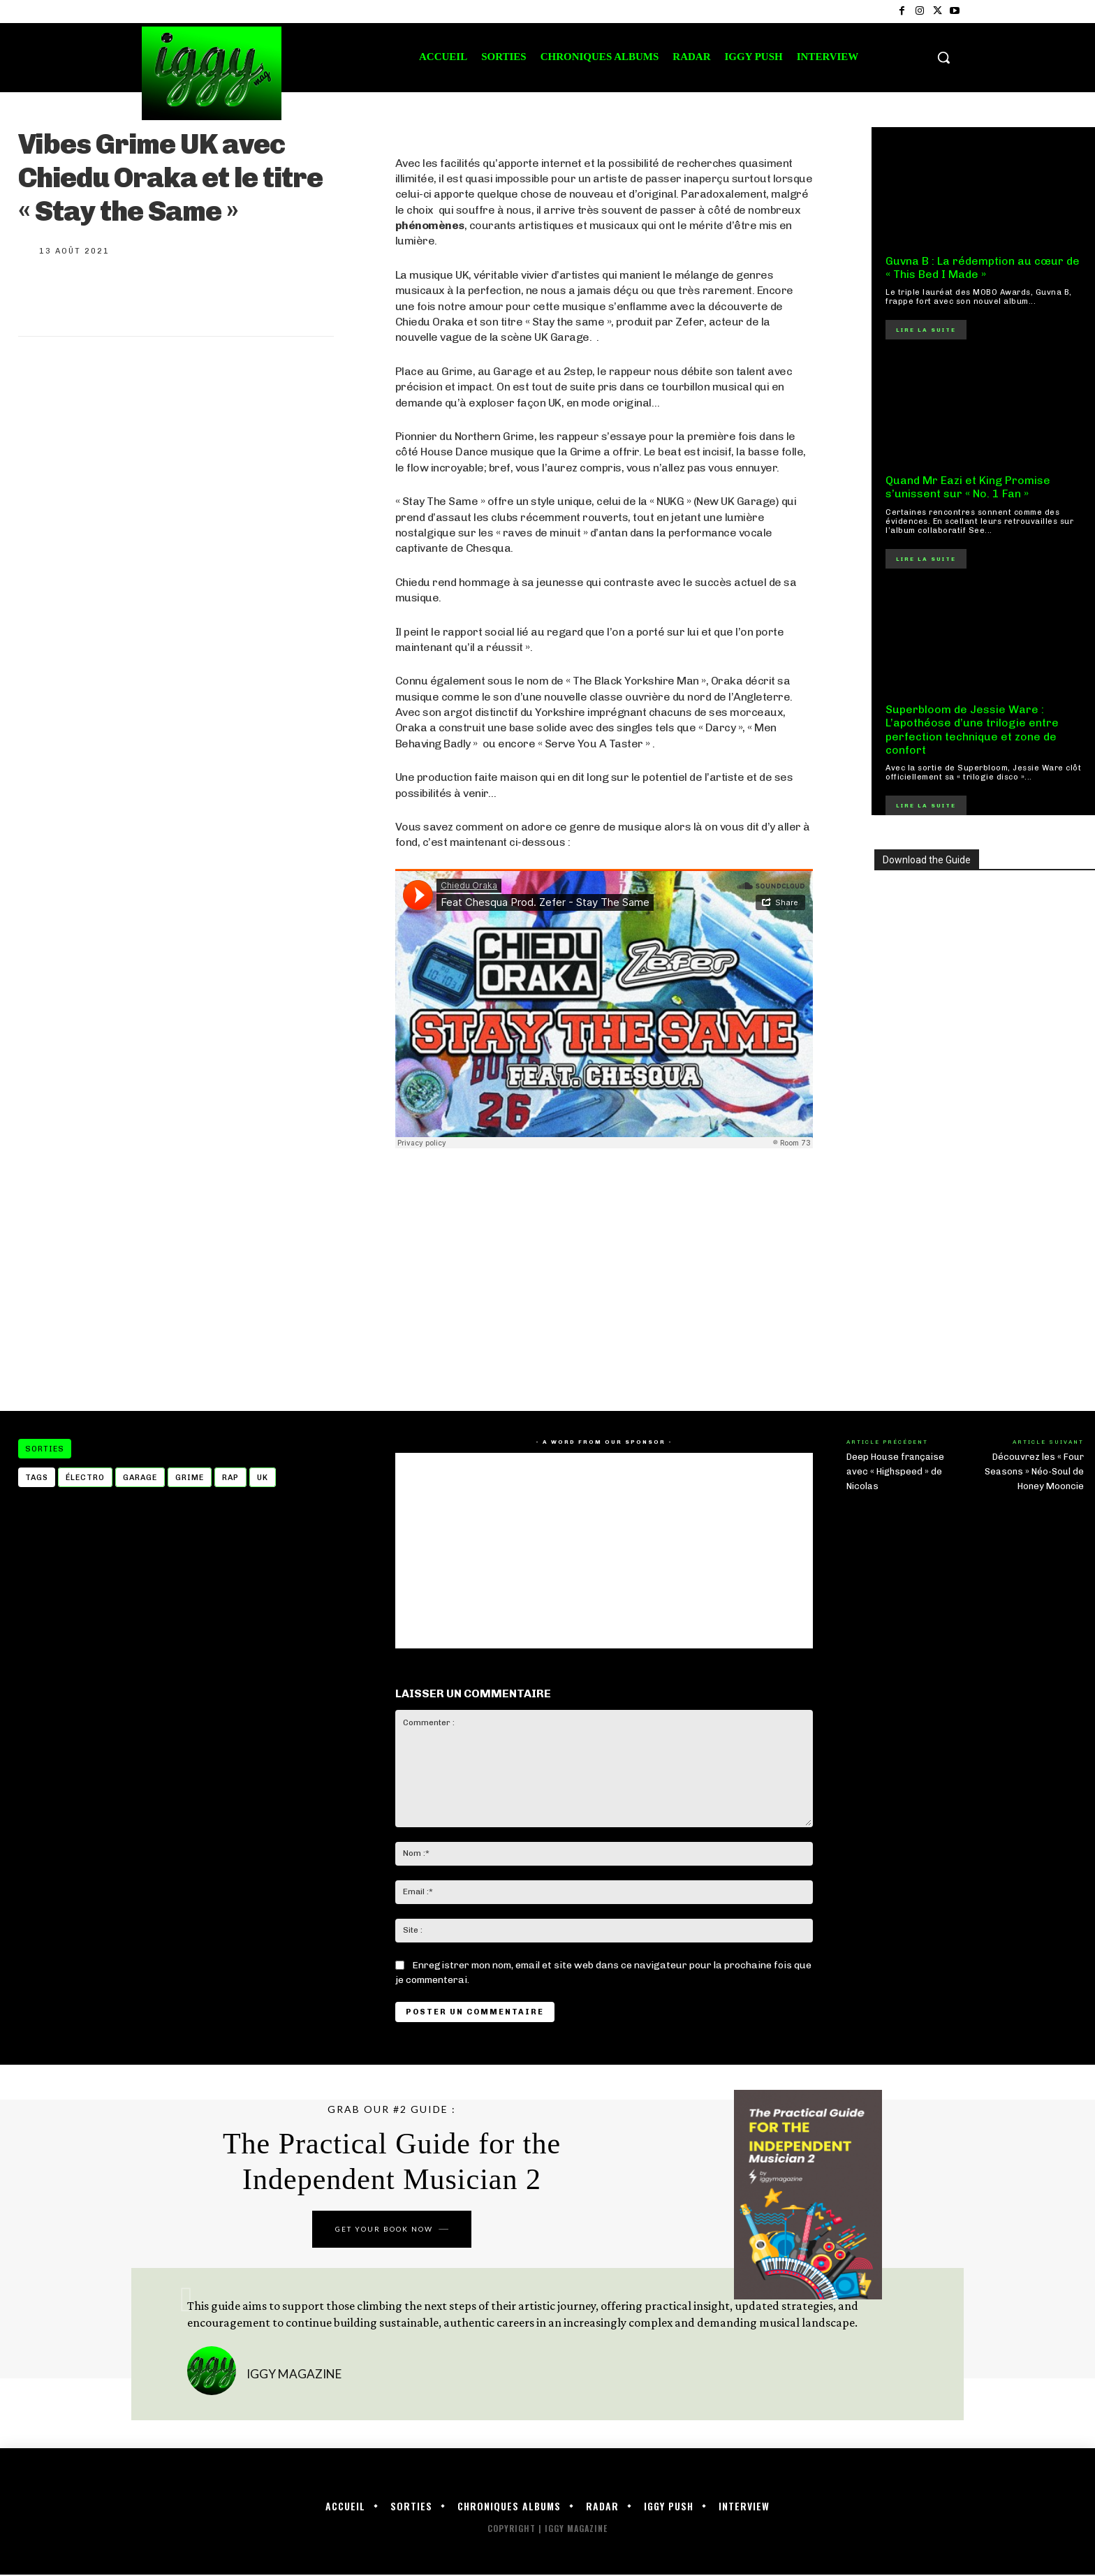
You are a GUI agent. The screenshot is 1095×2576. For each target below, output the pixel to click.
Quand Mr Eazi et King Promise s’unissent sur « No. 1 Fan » (967, 487)
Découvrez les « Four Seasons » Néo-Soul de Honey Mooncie (1034, 1471)
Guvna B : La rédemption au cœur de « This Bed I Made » (982, 267)
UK (262, 1477)
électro (85, 1477)
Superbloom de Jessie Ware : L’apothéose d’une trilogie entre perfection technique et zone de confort (972, 729)
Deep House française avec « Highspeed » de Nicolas (895, 1471)
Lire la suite (926, 329)
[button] (943, 57)
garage (140, 1477)
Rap (230, 1477)
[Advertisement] (604, 1279)
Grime (189, 1477)
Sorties (44, 1448)
